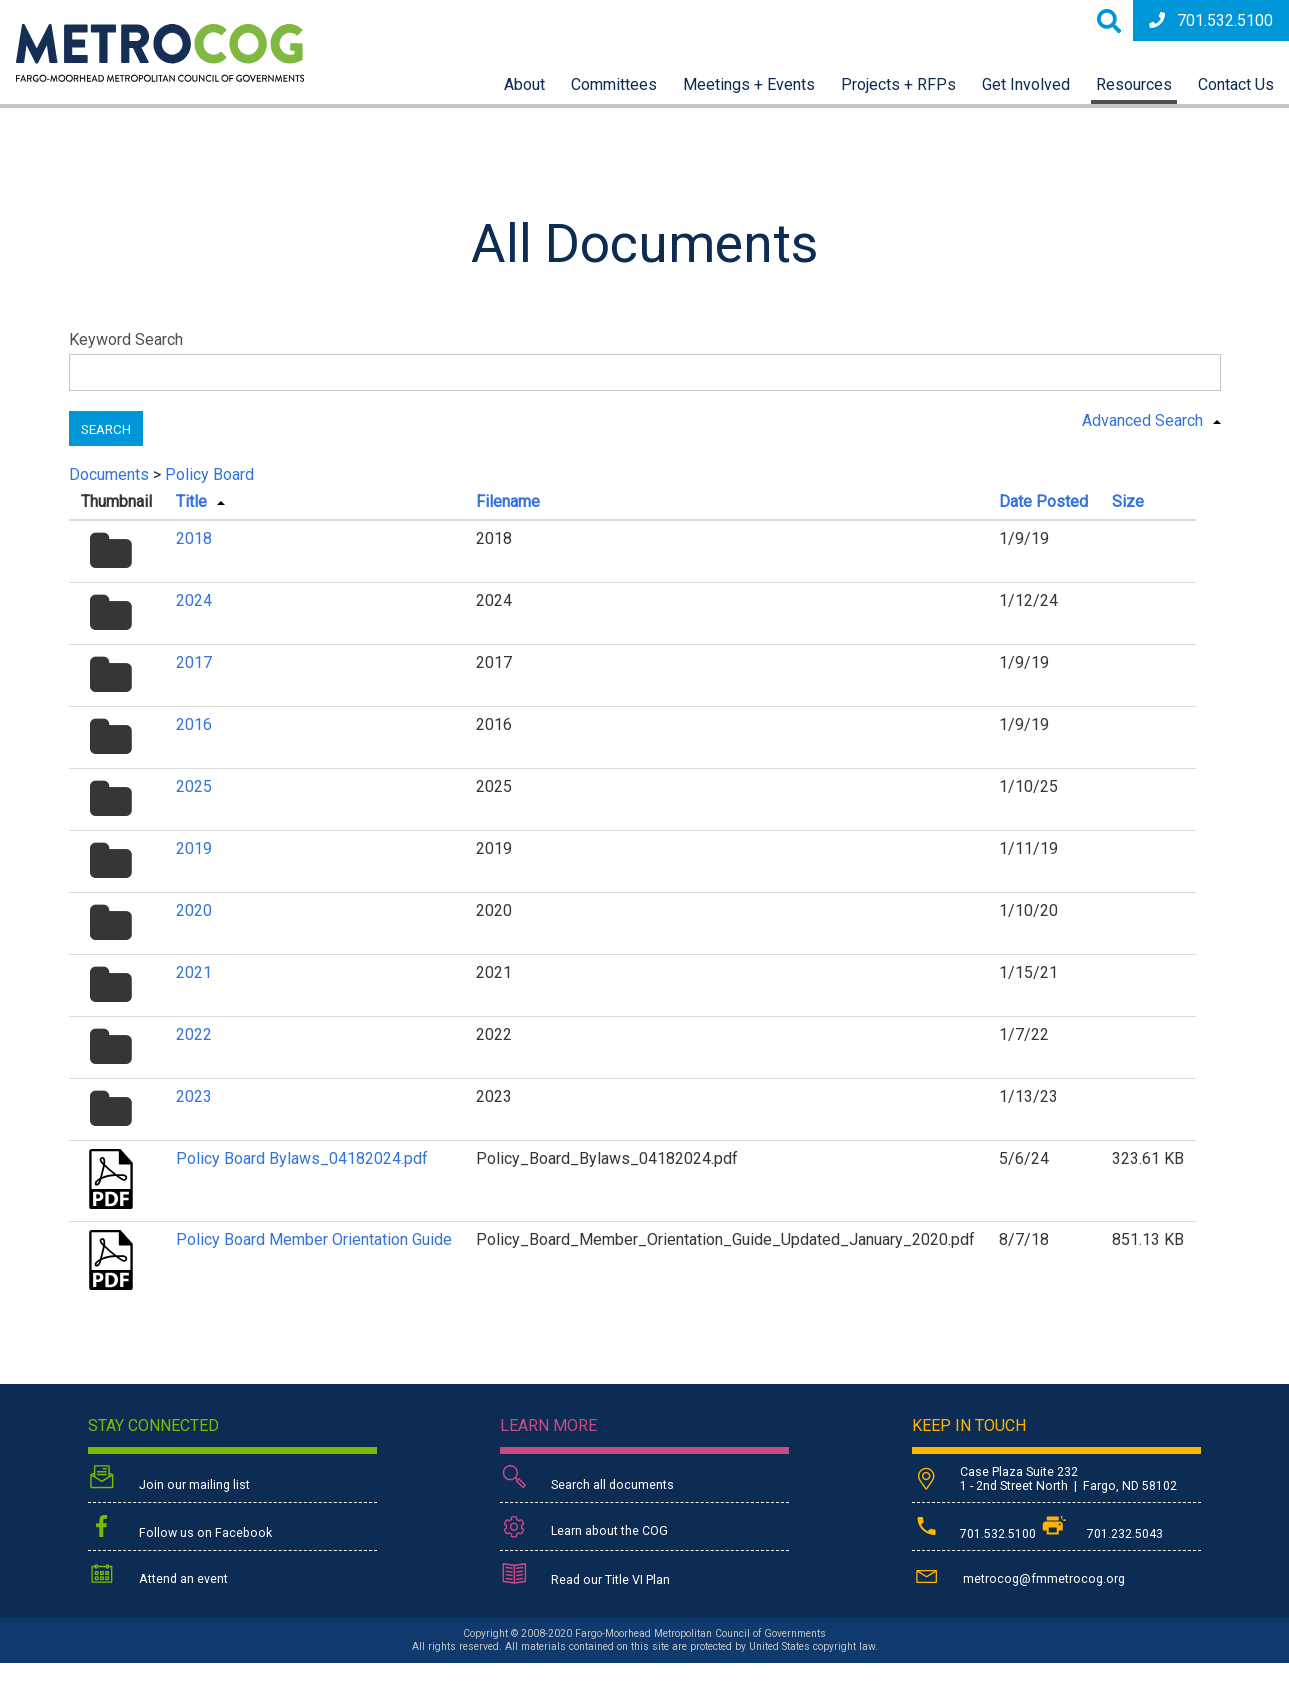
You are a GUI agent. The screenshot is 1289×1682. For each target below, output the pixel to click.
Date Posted (1043, 501)
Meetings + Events (749, 84)
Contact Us (1236, 84)
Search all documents (587, 1479)
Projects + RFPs (898, 84)
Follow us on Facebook (180, 1528)
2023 (194, 1096)
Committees (614, 84)
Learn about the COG (584, 1527)
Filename (508, 501)
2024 (194, 600)
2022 (194, 1034)
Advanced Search (1142, 420)
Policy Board (209, 474)
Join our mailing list (169, 1479)
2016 (194, 724)
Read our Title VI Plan (585, 1576)
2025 (194, 786)
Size (1128, 501)
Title (191, 501)
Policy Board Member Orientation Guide (314, 1239)
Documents (109, 474)
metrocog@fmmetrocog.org (1018, 1575)
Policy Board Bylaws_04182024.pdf (302, 1158)
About (524, 84)
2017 (194, 662)
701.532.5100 (1211, 20)
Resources (1134, 84)
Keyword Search (126, 339)
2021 (194, 972)
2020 (194, 910)
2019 (194, 848)
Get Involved (1026, 84)
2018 (194, 538)
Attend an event (158, 1575)
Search (106, 429)
